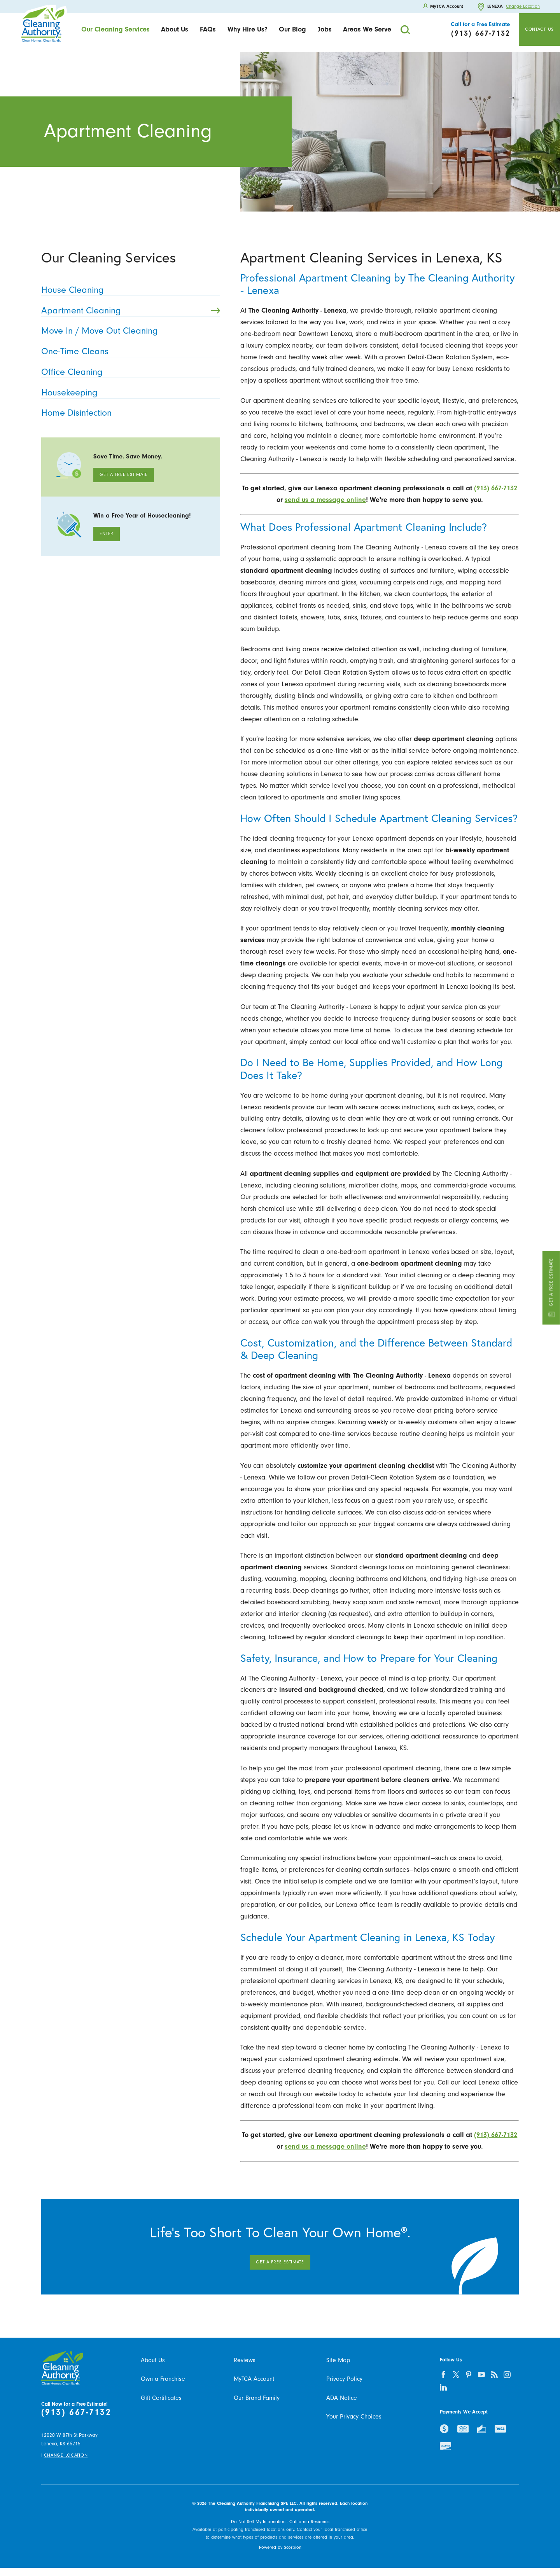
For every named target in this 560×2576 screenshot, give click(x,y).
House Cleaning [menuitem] (128, 290)
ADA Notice (341, 2397)
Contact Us (539, 29)
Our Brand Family (257, 2397)
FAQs (208, 29)
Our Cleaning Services (115, 29)
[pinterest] (469, 2374)
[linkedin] (443, 2387)
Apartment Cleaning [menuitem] (130, 310)
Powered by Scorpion (280, 2547)
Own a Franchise (163, 2378)
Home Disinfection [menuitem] (128, 412)
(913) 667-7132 (76, 2412)
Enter (107, 533)
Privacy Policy (344, 2378)
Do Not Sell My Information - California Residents (280, 2521)
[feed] (494, 2374)
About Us (174, 29)
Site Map (338, 2360)
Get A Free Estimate (124, 474)
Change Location (523, 6)
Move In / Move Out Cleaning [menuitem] (128, 330)
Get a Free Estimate (551, 1288)
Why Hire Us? (248, 29)
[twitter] (456, 2374)
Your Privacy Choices (354, 2416)
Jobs (325, 29)
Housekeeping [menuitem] (128, 392)
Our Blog (292, 29)
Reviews (245, 2360)
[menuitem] (115, 30)
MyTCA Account (254, 2378)
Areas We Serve (367, 29)
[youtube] (481, 2374)
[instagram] (507, 2374)
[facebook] (443, 2374)
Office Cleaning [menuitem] (128, 372)
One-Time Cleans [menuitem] (128, 351)
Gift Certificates (161, 2397)
